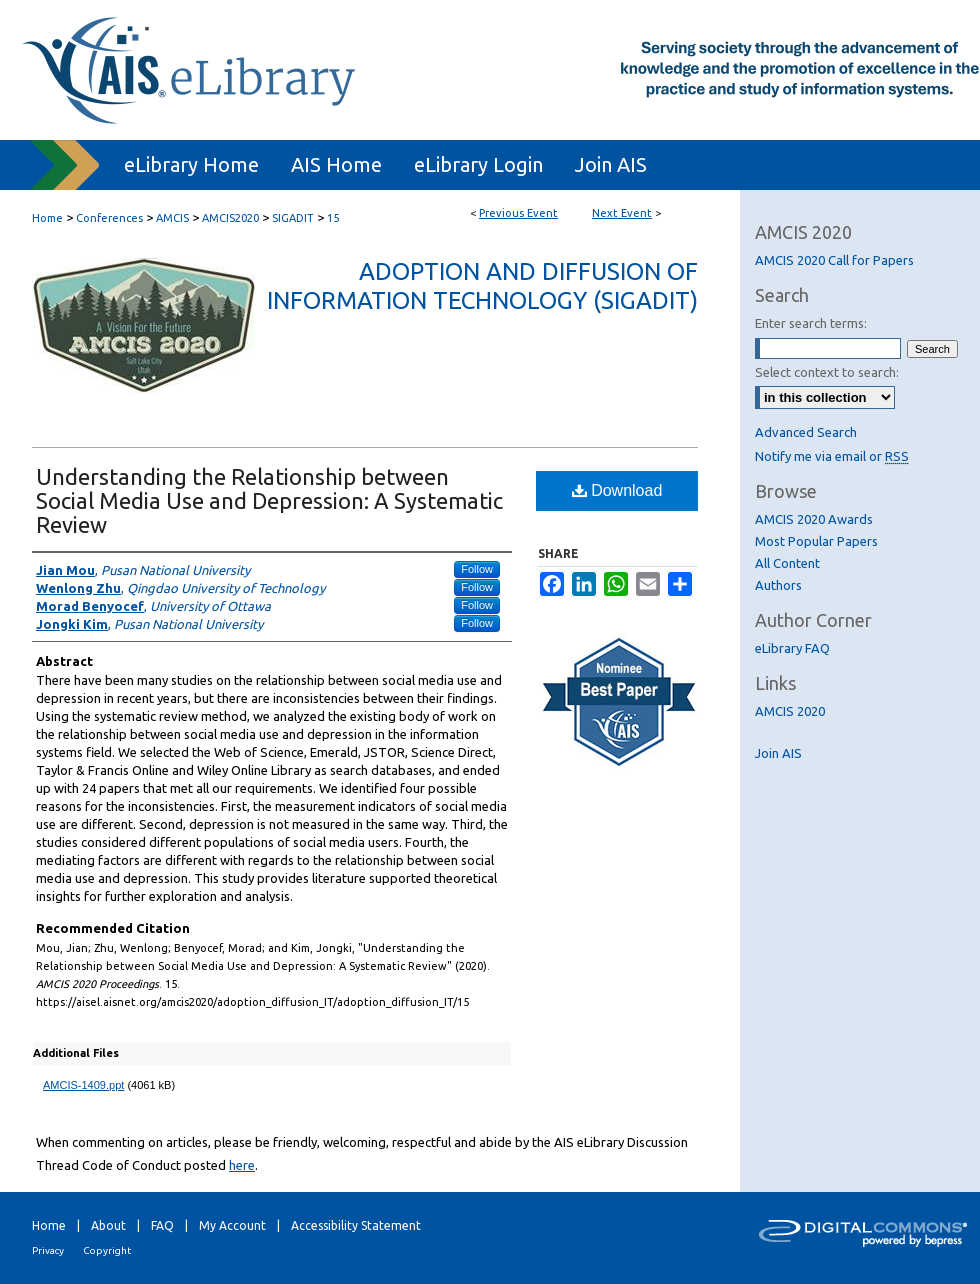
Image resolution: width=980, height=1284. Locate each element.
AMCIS (174, 218)
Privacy (48, 1250)
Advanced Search (806, 432)
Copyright (107, 1250)
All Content (787, 563)
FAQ (162, 1225)
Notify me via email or (832, 456)
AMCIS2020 (232, 218)
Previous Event (518, 213)
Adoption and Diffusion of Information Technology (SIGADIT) (482, 286)
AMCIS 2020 (790, 711)
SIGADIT (294, 218)
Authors (778, 585)
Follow (477, 569)
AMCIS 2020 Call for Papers (834, 260)
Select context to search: (827, 372)
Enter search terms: (811, 323)
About (108, 1225)
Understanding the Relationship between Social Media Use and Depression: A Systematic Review (269, 500)
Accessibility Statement (356, 1225)
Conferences (111, 218)
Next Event (622, 213)
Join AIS (778, 753)
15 (333, 218)
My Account (232, 1225)
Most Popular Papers (816, 541)
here (242, 1165)
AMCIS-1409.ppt (83, 1085)
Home (47, 218)
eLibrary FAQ (792, 648)
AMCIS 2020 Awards (814, 519)
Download (617, 490)
